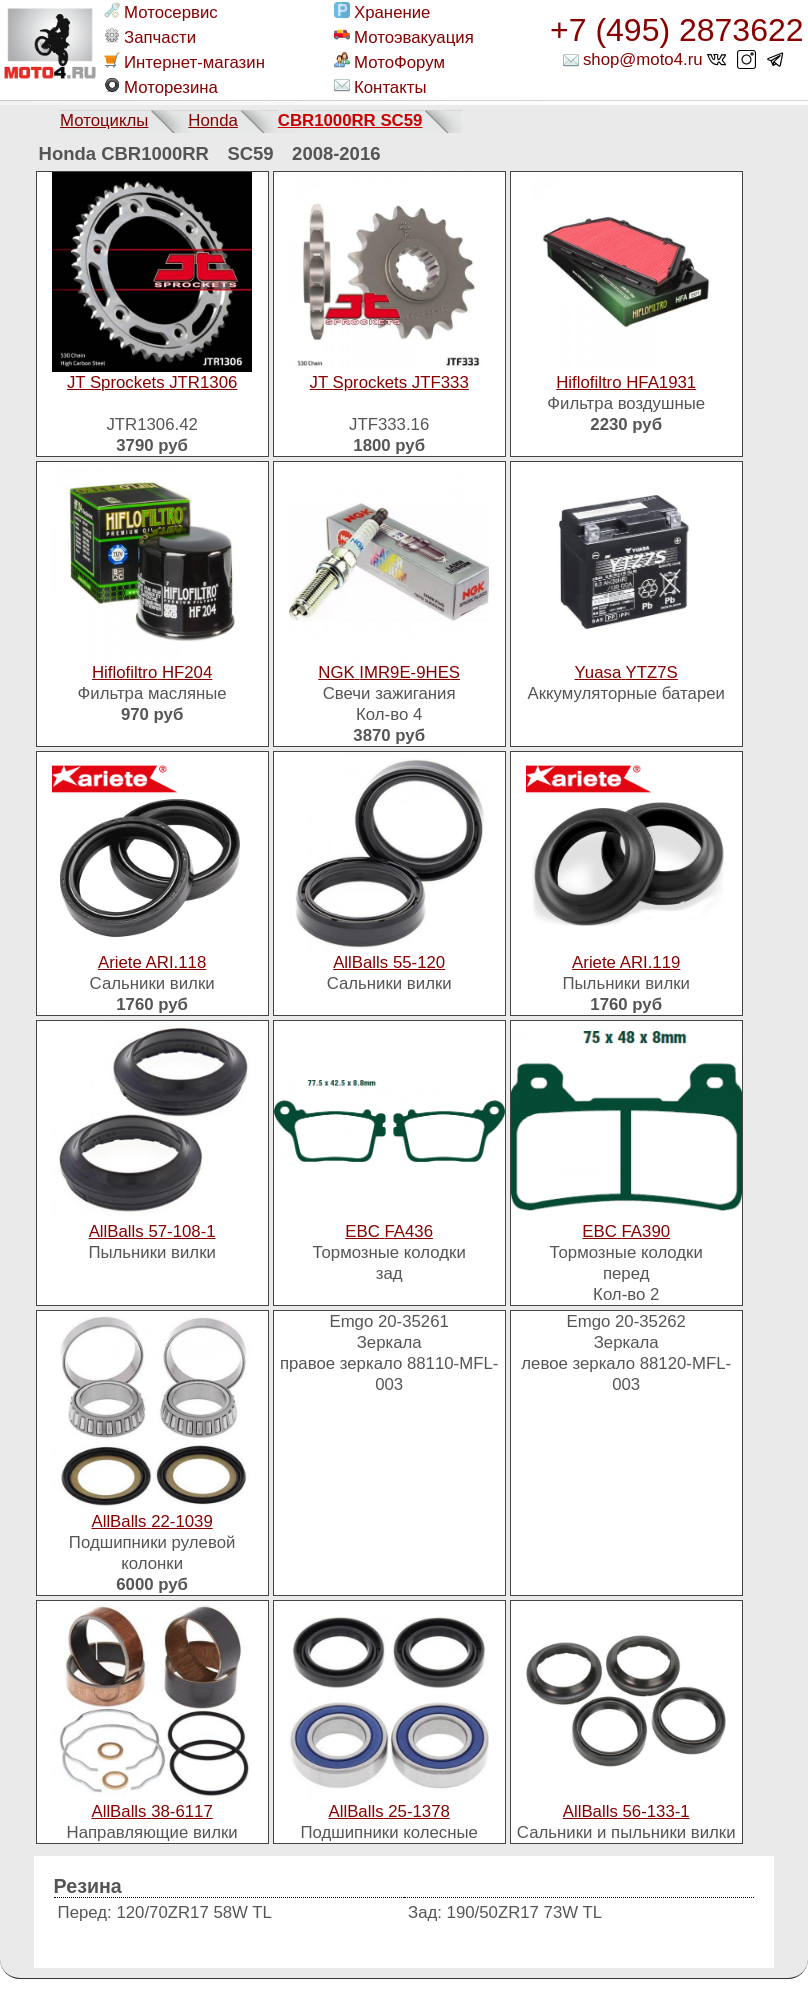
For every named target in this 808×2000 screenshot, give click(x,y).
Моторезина (161, 87)
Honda (212, 120)
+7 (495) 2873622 (677, 30)
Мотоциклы (104, 120)
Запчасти (150, 37)
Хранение (382, 12)
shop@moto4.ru (643, 59)
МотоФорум (389, 62)
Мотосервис (161, 12)
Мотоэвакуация (404, 37)
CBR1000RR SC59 (350, 120)
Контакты (380, 87)
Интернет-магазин (184, 62)
